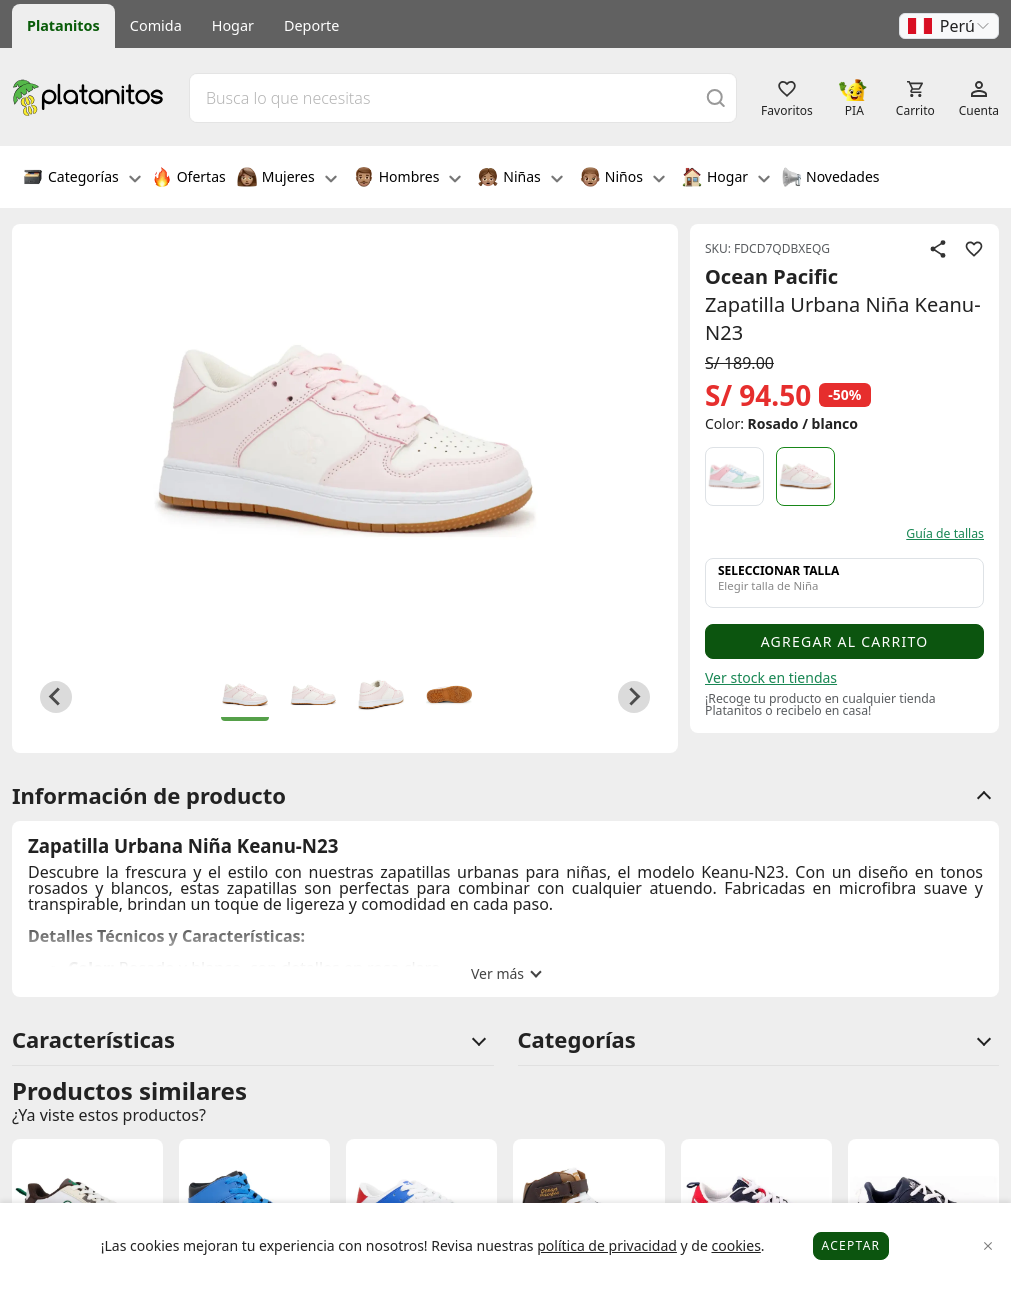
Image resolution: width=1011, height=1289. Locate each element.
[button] (949, 26)
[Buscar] (716, 97)
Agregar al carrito (845, 641)
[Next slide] (634, 697)
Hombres (408, 179)
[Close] (988, 1246)
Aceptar (851, 1245)
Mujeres (287, 179)
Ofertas (189, 179)
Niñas (520, 179)
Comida (156, 25)
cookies (735, 1245)
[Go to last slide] (56, 697)
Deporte (311, 25)
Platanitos (63, 25)
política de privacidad (607, 1245)
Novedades (830, 179)
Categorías (82, 179)
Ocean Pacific (771, 276)
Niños (622, 179)
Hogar (233, 25)
